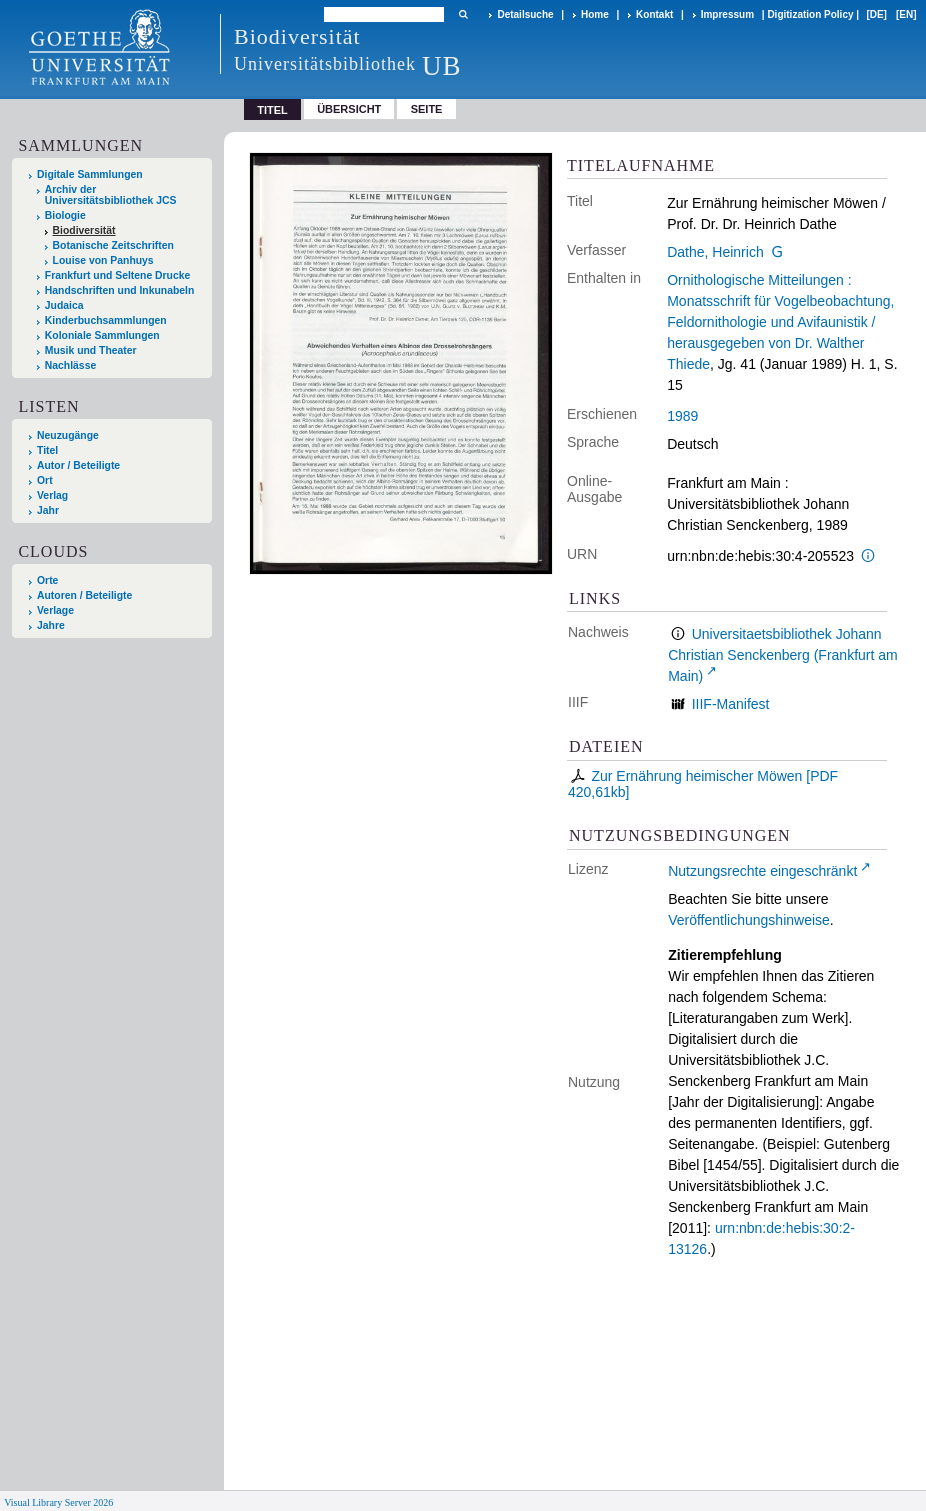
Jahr (48, 510)
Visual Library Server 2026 (58, 1502)
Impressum (727, 14)
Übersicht (349, 109)
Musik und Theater (91, 350)
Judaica (64, 305)
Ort (45, 480)
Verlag (52, 495)
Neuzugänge (68, 435)
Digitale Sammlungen (90, 174)
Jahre (51, 625)
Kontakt (654, 14)
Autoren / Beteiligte (84, 595)
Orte (47, 580)
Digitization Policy (810, 14)
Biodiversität (84, 230)
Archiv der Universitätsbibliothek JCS (111, 195)
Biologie (65, 215)
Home (595, 14)
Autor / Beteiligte (78, 465)
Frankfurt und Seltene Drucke (118, 275)
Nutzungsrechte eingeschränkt (762, 871)
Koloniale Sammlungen (102, 335)
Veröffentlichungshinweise (749, 920)
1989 (682, 416)
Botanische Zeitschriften (113, 245)
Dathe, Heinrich (715, 252)
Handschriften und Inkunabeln (120, 290)
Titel (47, 450)
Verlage (55, 610)
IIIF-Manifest (731, 704)
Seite (427, 109)
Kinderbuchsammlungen (106, 320)
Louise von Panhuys (103, 260)
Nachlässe (70, 365)
